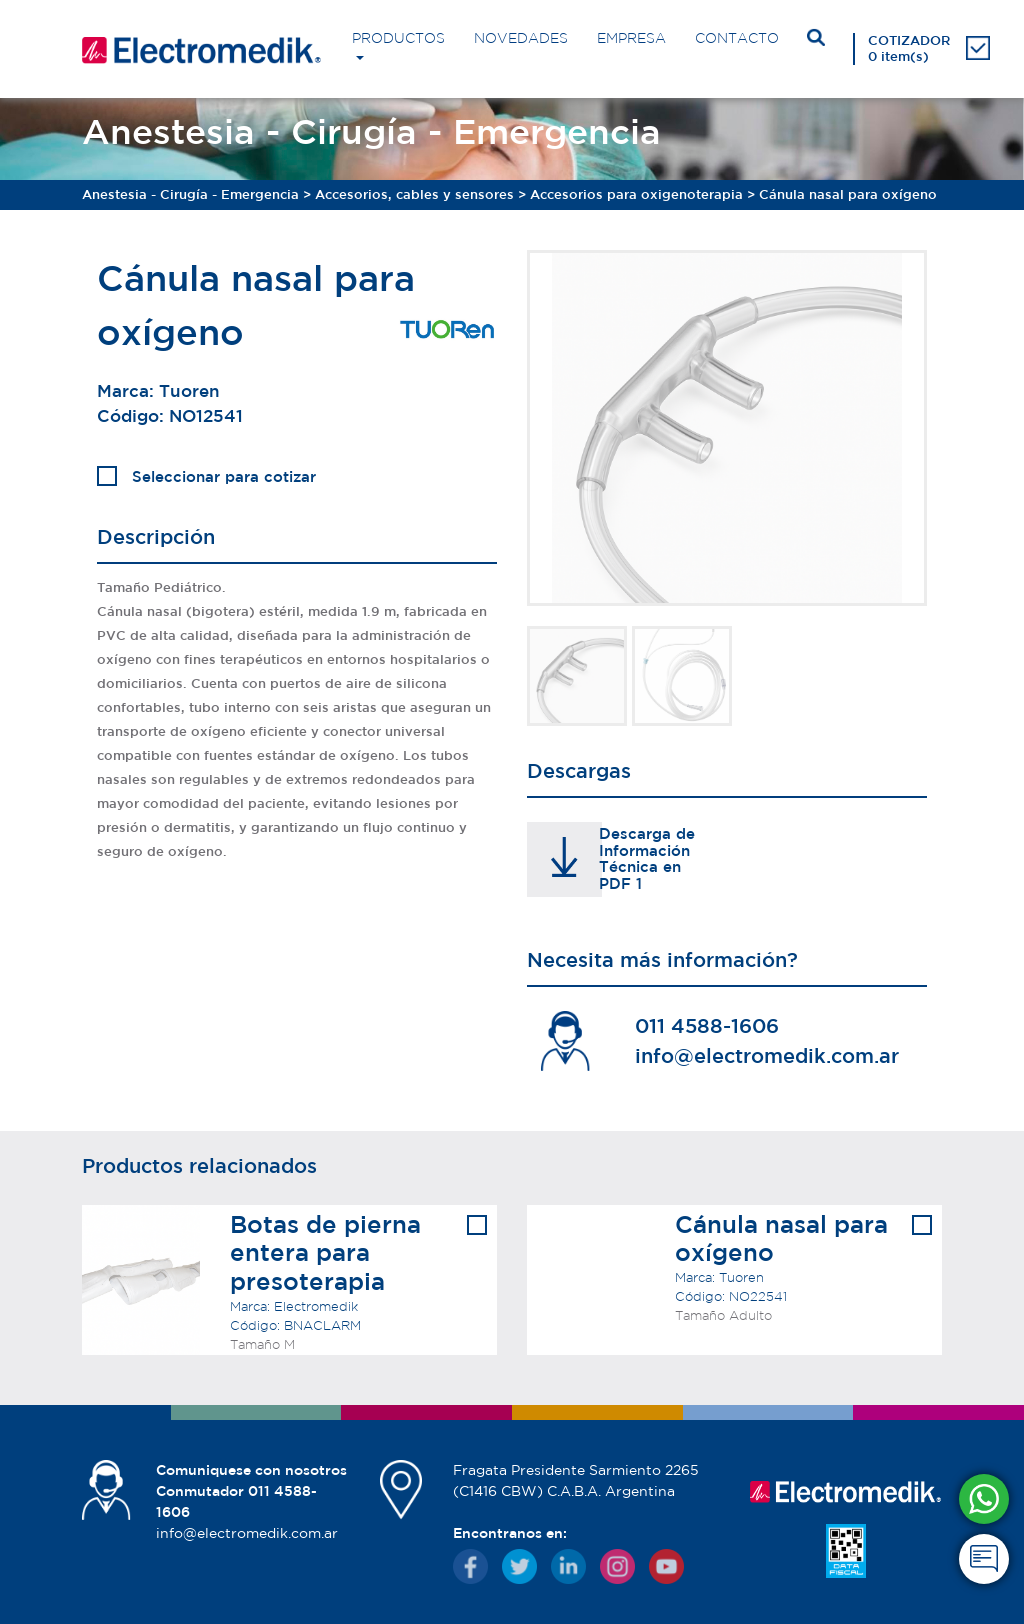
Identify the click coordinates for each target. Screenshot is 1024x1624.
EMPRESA (631, 38)
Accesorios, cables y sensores (414, 194)
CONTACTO (737, 38)
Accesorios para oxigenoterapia (636, 194)
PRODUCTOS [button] (398, 38)
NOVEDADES (521, 38)
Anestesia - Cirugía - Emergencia (190, 194)
